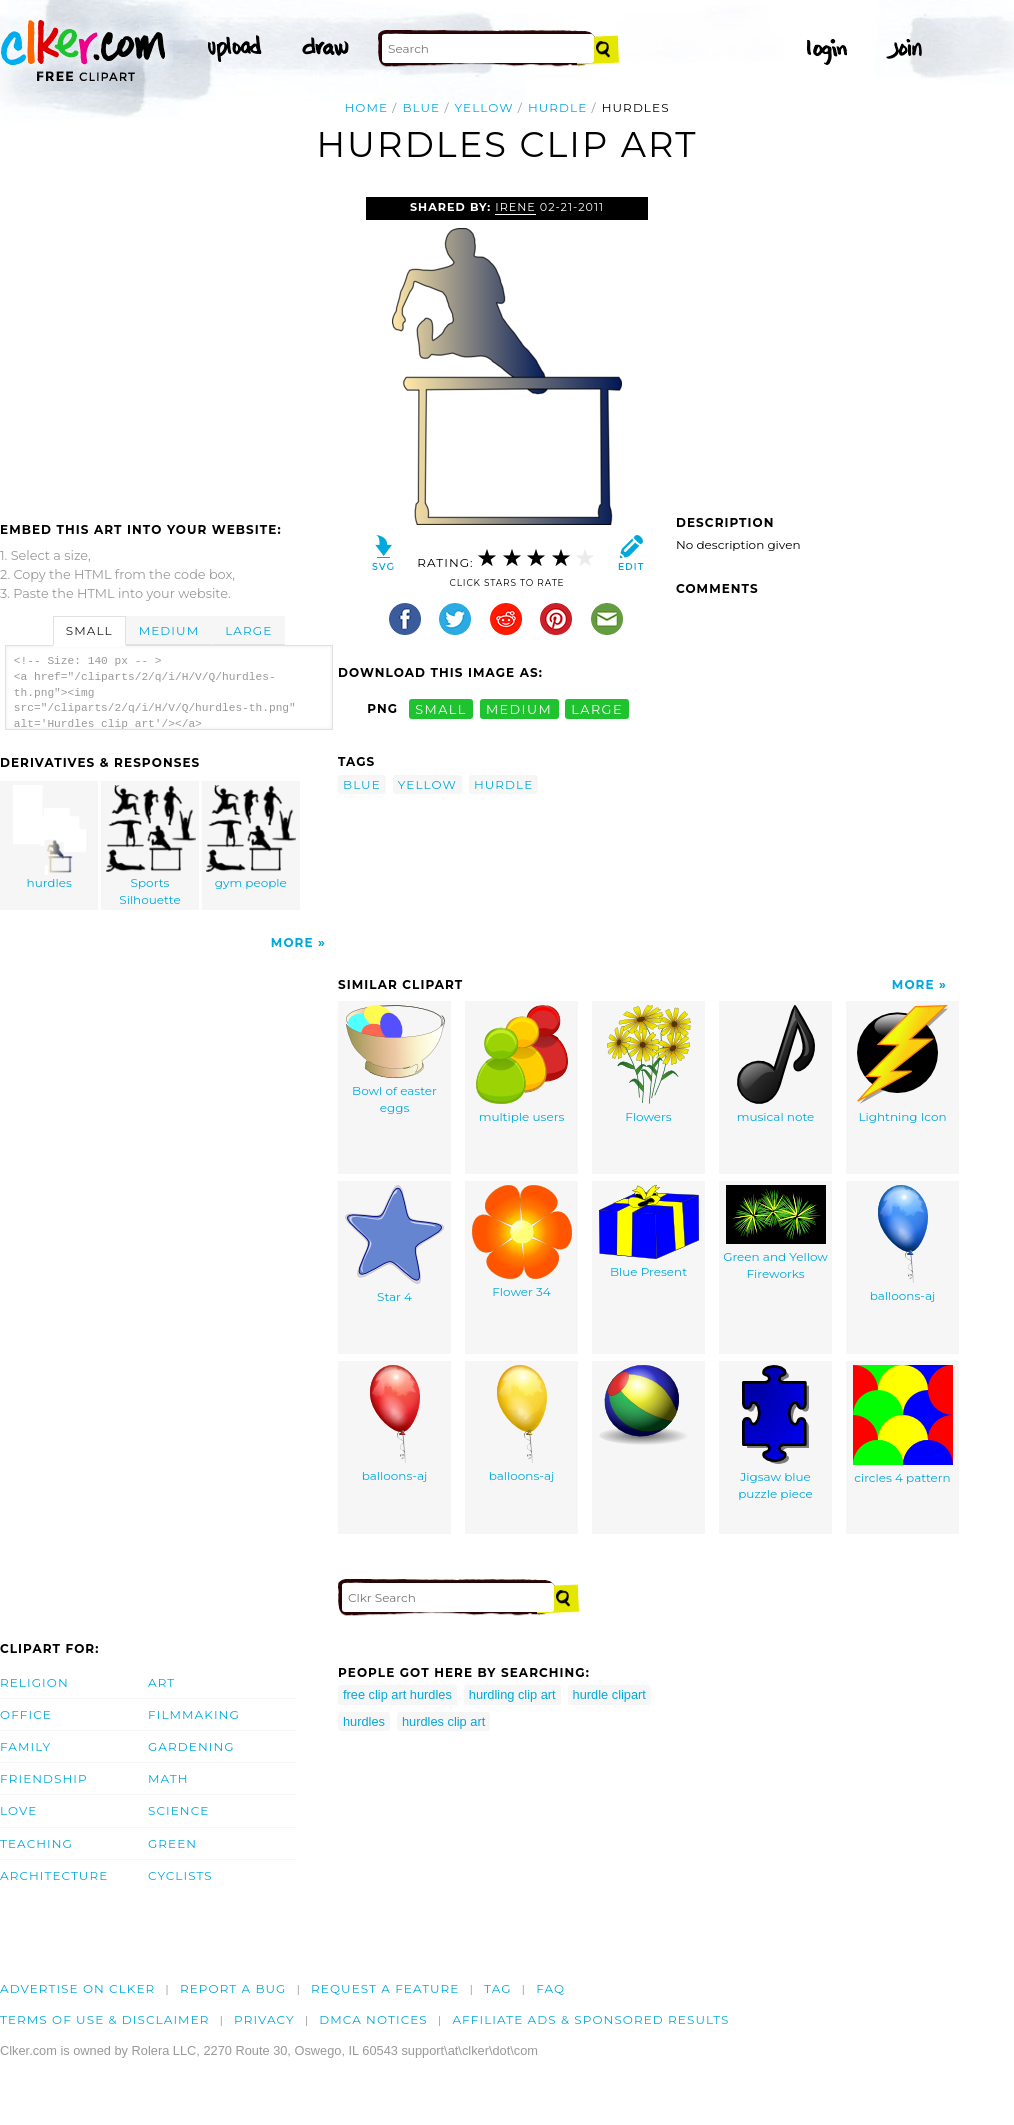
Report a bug (233, 1988)
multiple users (522, 1064)
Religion (34, 1682)
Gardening (191, 1746)
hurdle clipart (609, 1694)
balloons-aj (903, 1244)
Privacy (264, 2019)
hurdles (50, 837)
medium (519, 708)
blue (421, 107)
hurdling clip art (512, 1694)
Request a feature (385, 1988)
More (292, 942)
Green (172, 1843)
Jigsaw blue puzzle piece (775, 1433)
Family (25, 1746)
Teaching (36, 1843)
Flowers (649, 1064)
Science (178, 1810)
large (597, 708)
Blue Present (649, 1232)
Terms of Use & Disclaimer (105, 2019)
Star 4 (394, 1244)
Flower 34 (522, 1242)
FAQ (550, 1988)
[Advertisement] (168, 347)
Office (26, 1714)
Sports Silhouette (151, 846)
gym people (251, 837)
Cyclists (180, 1875)
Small (89, 630)
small (441, 708)
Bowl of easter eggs (395, 1060)
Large (248, 630)
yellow (484, 107)
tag (497, 1988)
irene (515, 207)
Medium (169, 630)
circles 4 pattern (903, 1425)
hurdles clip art (443, 1721)
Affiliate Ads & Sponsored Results (590, 2019)
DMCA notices (373, 2019)
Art (161, 1682)
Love (18, 1810)
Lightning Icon (902, 1064)
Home (366, 107)
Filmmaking (194, 1714)
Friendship (44, 1778)
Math (168, 1778)
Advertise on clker (77, 1988)
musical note (776, 1064)
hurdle (557, 107)
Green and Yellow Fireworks (775, 1233)
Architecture (54, 1875)
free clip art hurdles (397, 1694)
